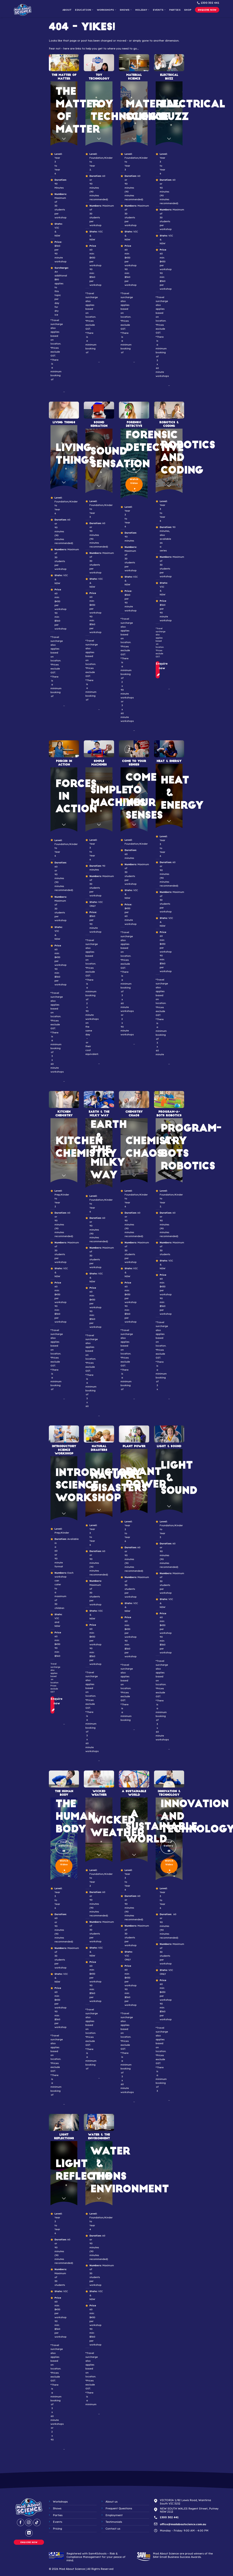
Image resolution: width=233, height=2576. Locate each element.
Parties (175, 9)
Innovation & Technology (169, 1793)
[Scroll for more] (64, 139)
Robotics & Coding (169, 424)
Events (159, 9)
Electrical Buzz (169, 77)
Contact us (112, 2528)
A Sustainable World (134, 1793)
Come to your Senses (134, 763)
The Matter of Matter (64, 77)
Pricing (57, 2528)
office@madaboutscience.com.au (183, 2524)
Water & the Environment (99, 2136)
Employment (114, 2515)
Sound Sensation (98, 424)
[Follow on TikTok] (37, 2522)
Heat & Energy (169, 761)
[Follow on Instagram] (28, 2522)
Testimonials (113, 2521)
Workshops (106, 9)
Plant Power (134, 1446)
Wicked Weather (99, 1793)
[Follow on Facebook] (20, 2522)
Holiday (142, 9)
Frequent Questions (118, 2508)
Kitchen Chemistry (63, 1114)
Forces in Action (64, 763)
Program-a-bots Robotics (169, 1114)
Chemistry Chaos (134, 1114)
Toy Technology (99, 77)
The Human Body (64, 1793)
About (67, 9)
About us (111, 2501)
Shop (187, 9)
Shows (126, 9)
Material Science (134, 77)
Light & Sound (169, 1446)
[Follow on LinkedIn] (29, 2533)
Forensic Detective (134, 424)
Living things (64, 422)
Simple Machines (99, 763)
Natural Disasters (99, 1448)
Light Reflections (64, 2136)
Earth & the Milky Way (99, 1114)
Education (84, 9)
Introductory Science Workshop (64, 1450)
